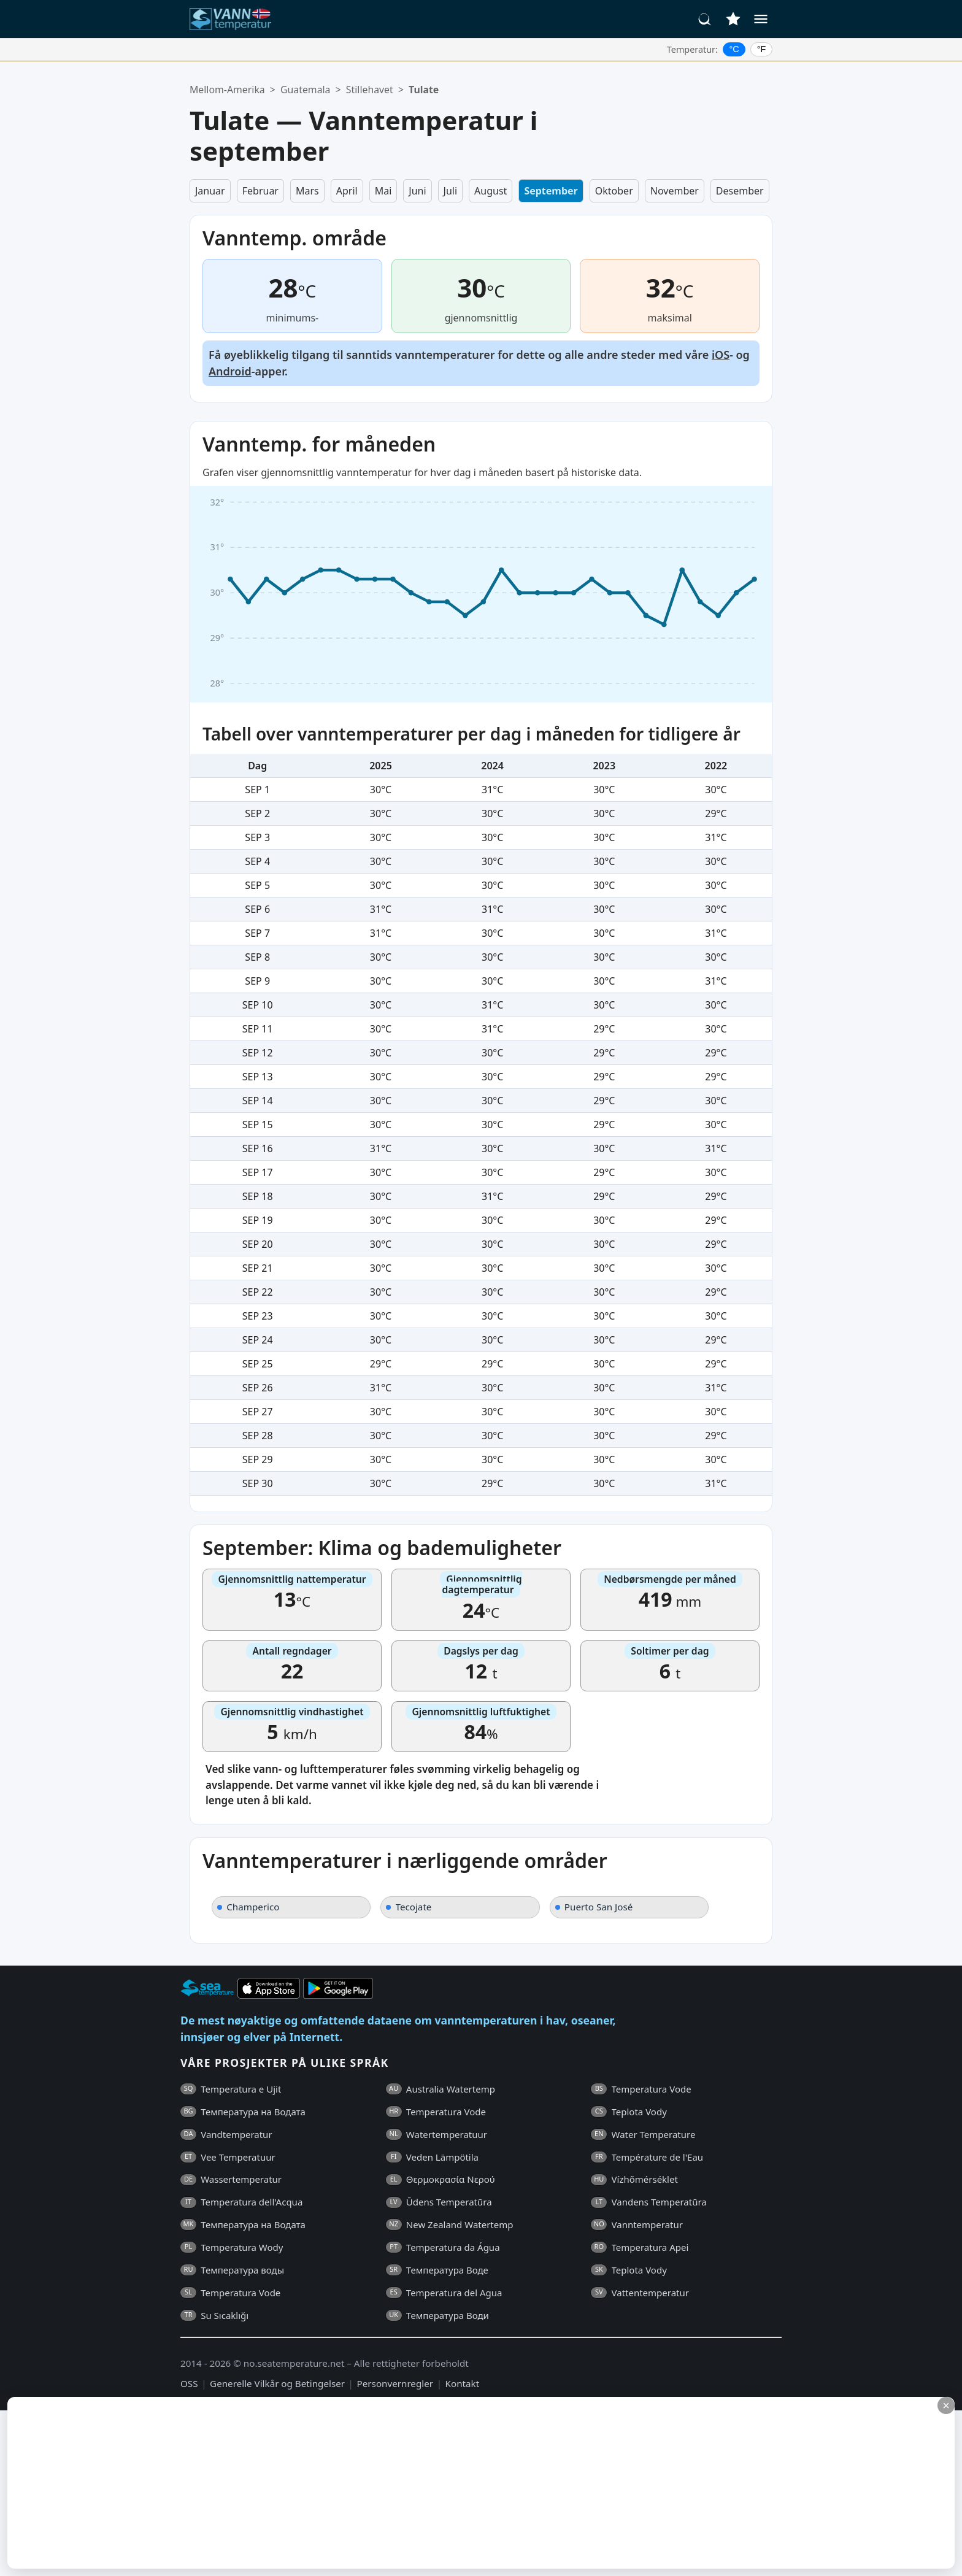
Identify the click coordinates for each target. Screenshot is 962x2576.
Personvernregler (395, 2383)
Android (230, 371)
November (674, 191)
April (347, 191)
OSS (189, 2383)
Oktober (614, 191)
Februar (260, 191)
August (490, 191)
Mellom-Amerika (227, 89)
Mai (383, 191)
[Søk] (705, 19)
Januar (210, 191)
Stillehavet (369, 89)
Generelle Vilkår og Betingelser (277, 2383)
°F (761, 49)
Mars (307, 191)
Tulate (424, 89)
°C (734, 49)
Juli (451, 191)
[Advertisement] (298, 2483)
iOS (720, 354)
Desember (740, 191)
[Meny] (760, 19)
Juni (417, 191)
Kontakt (462, 2383)
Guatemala (305, 89)
